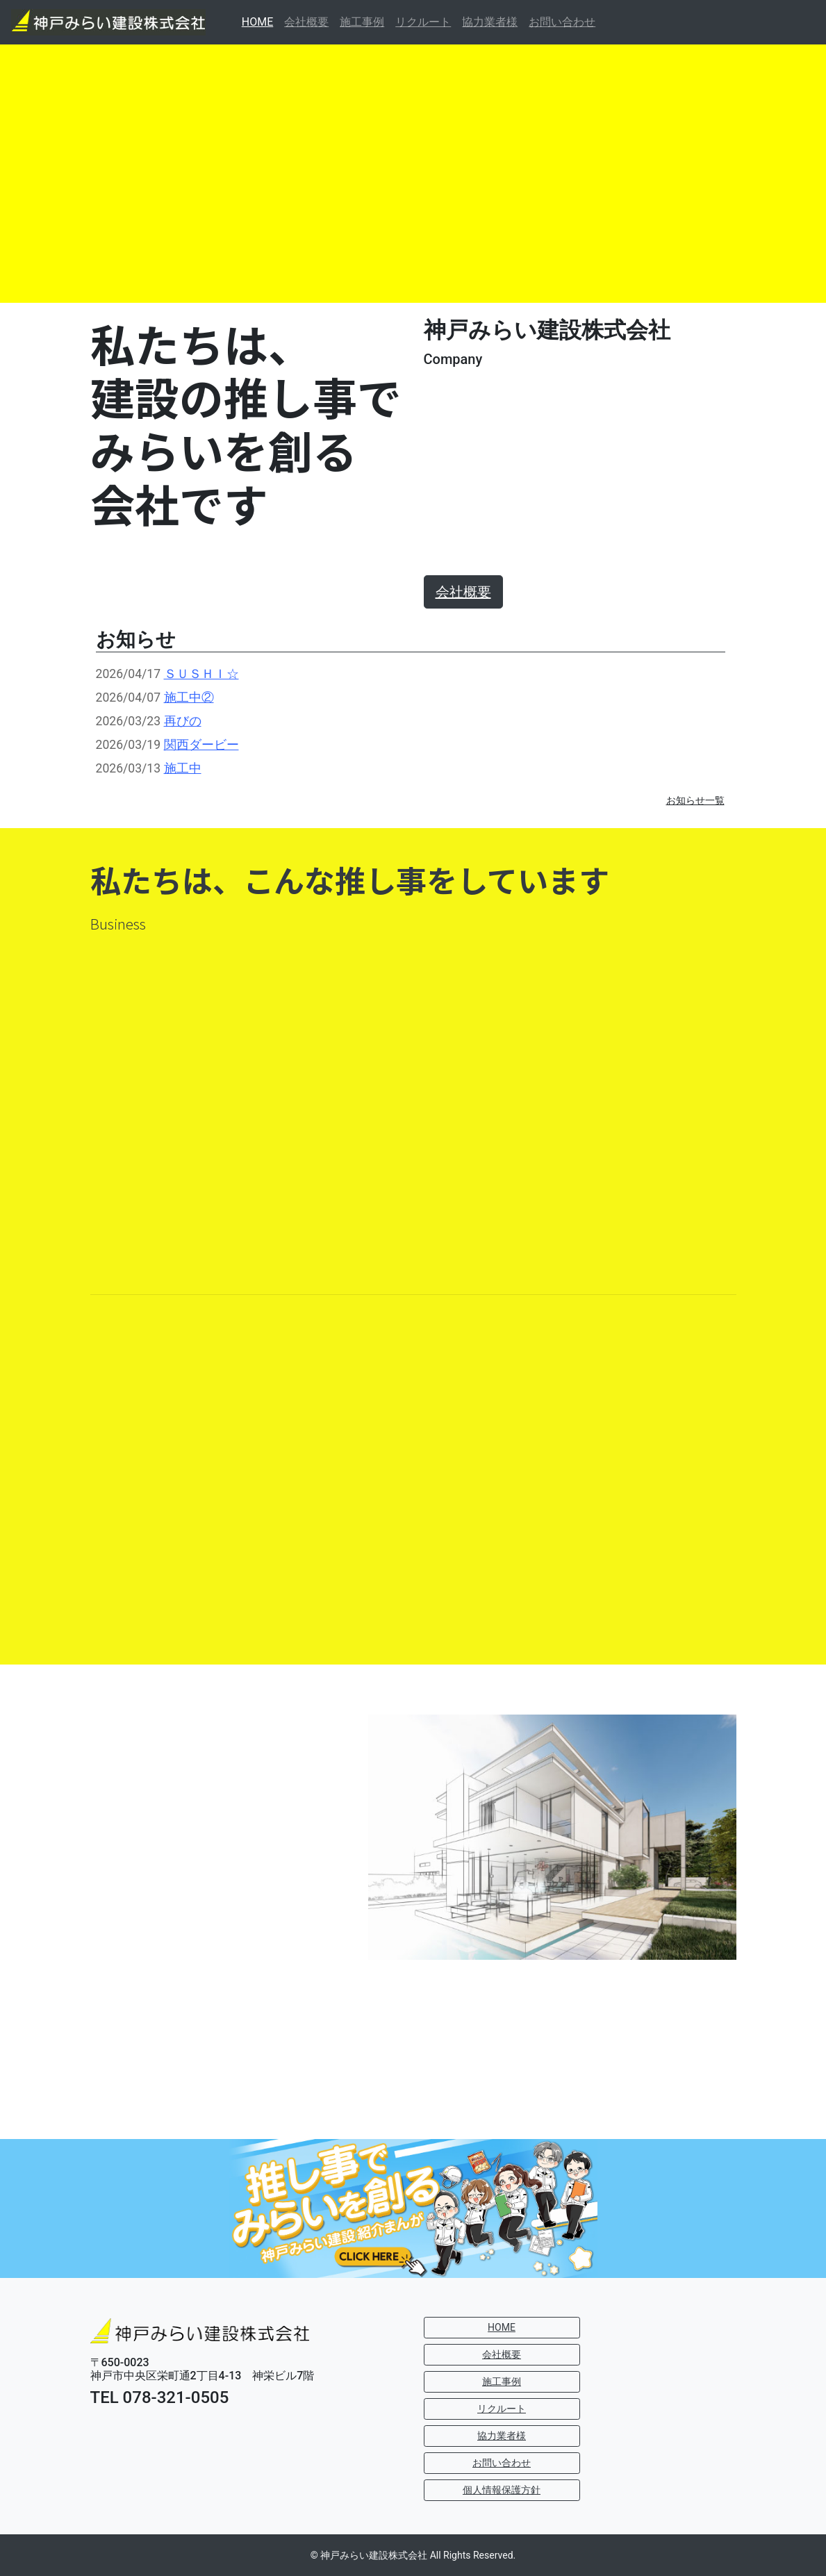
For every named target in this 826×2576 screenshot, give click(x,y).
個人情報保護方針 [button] (501, 2489)
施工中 (182, 768)
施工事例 (362, 21)
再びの (182, 721)
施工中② (189, 697)
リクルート (423, 21)
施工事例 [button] (501, 2381)
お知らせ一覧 (695, 800)
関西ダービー (201, 745)
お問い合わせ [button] (501, 2462)
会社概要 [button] (501, 2354)
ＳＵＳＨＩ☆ (201, 674)
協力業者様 (490, 21)
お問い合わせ (562, 21)
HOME (260, 20)
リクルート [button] (501, 2408)
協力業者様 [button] (501, 2435)
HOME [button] (501, 2327)
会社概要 (306, 21)
